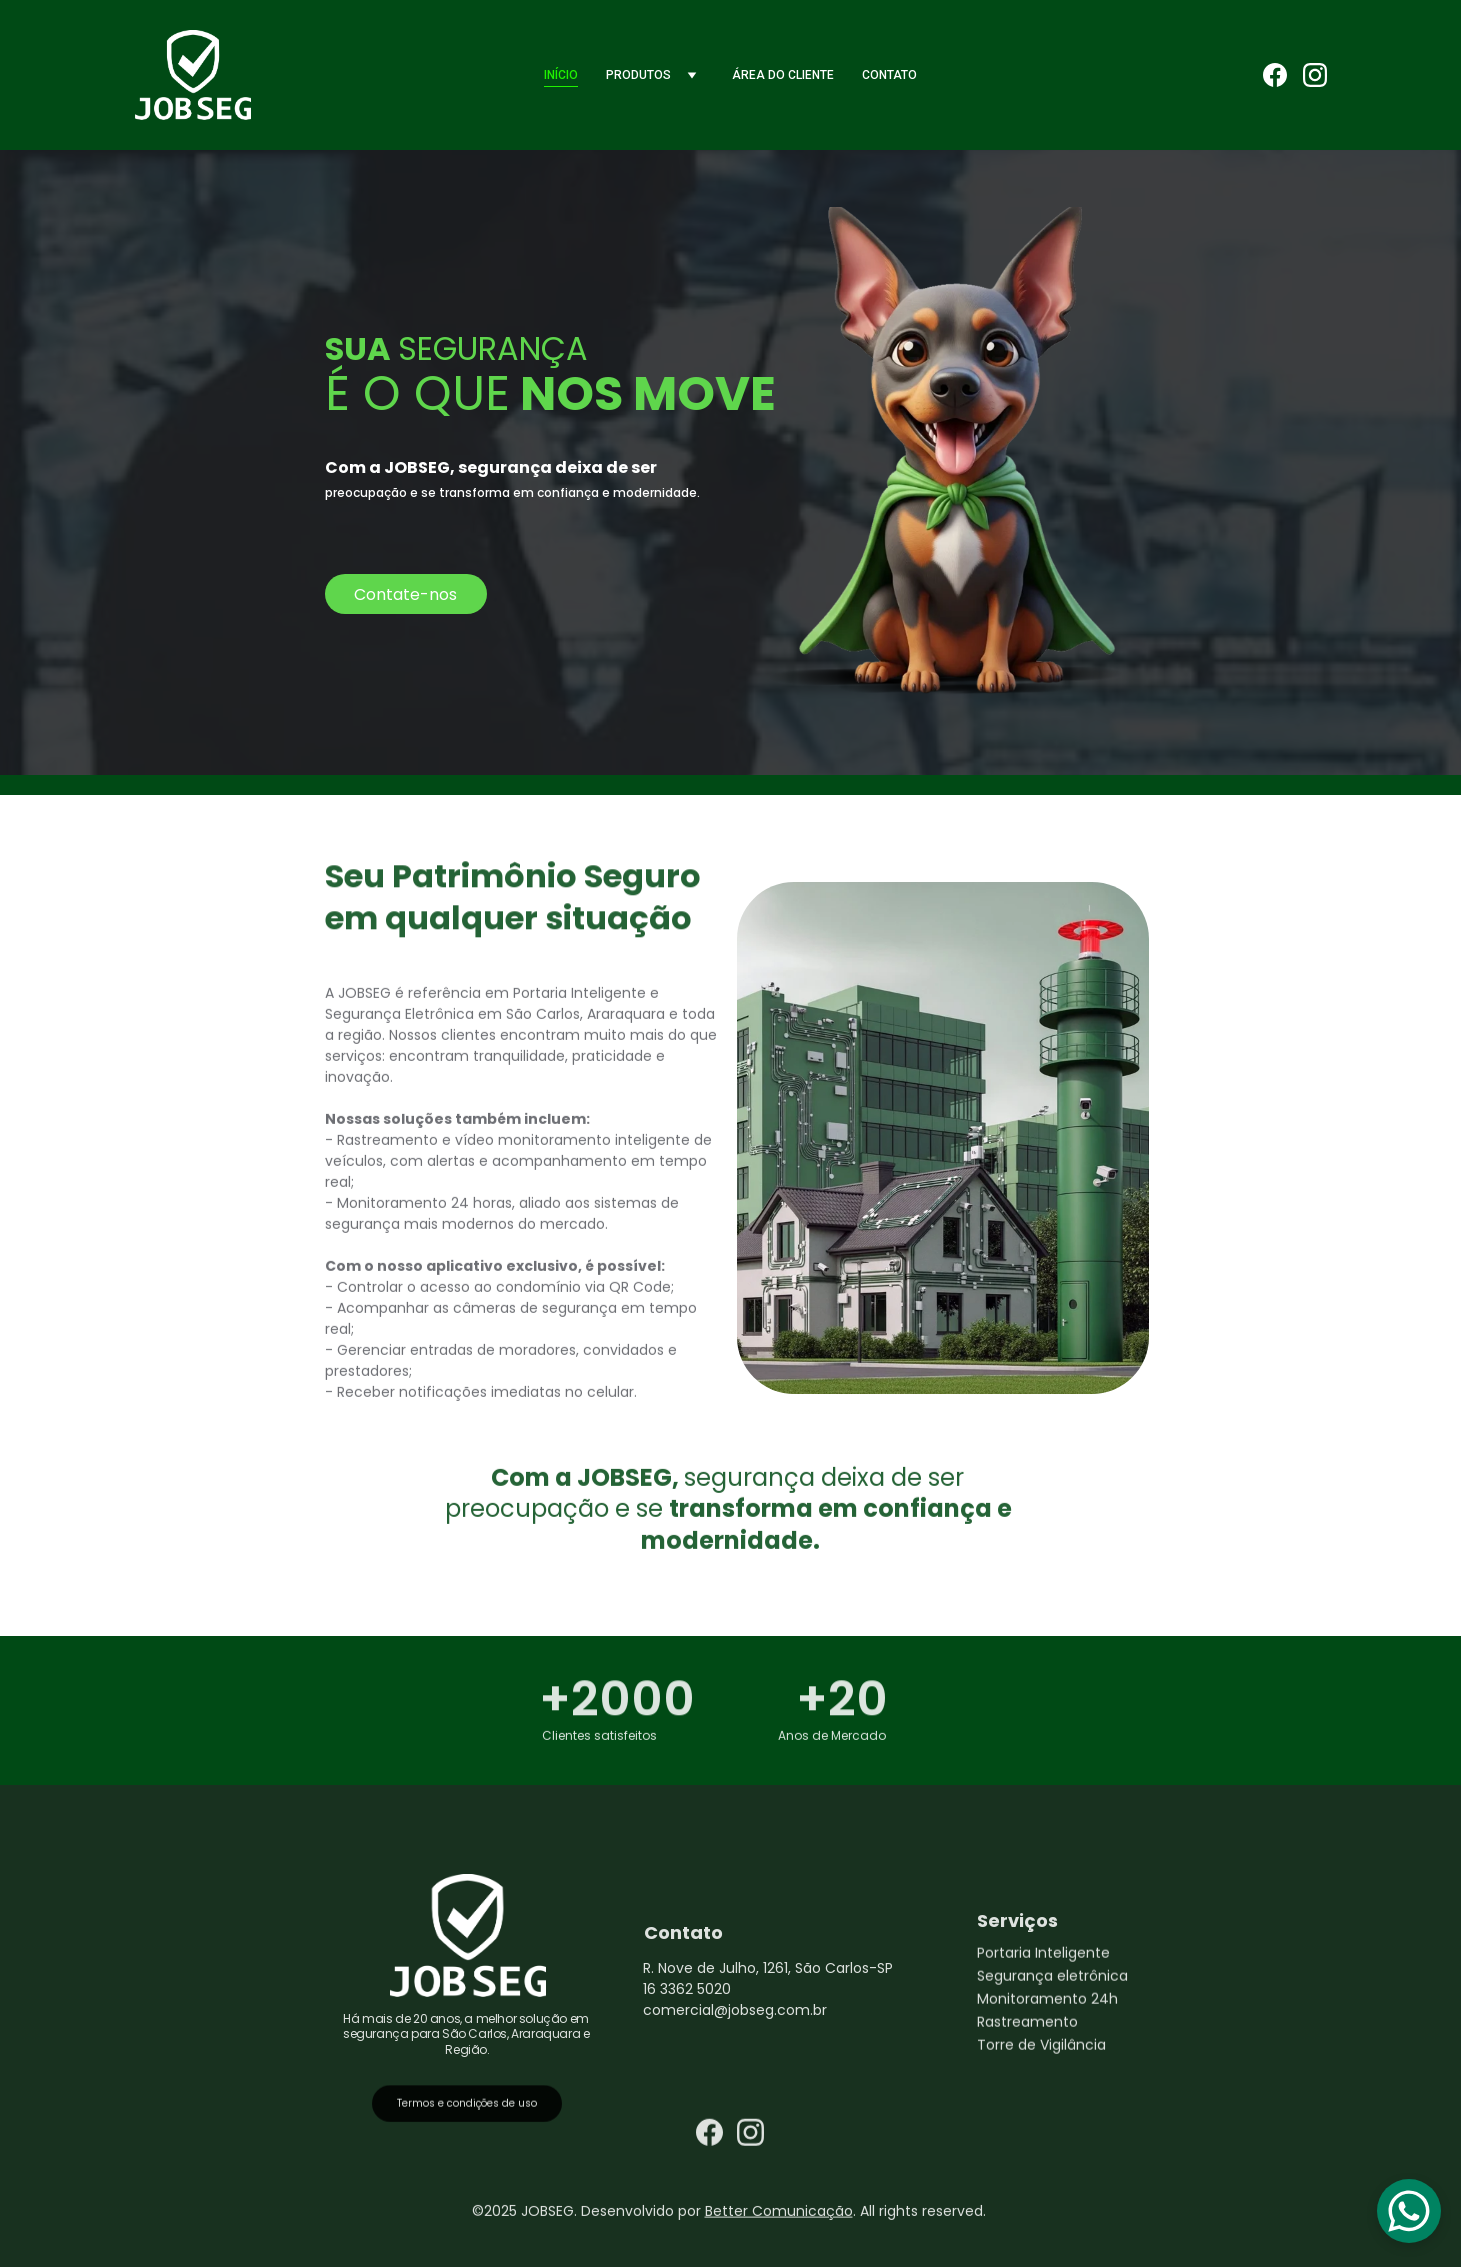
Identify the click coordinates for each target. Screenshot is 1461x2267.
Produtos (638, 75)
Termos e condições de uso (467, 2107)
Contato (889, 75)
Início (561, 75)
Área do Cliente (783, 75)
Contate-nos (405, 594)
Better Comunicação (779, 2213)
